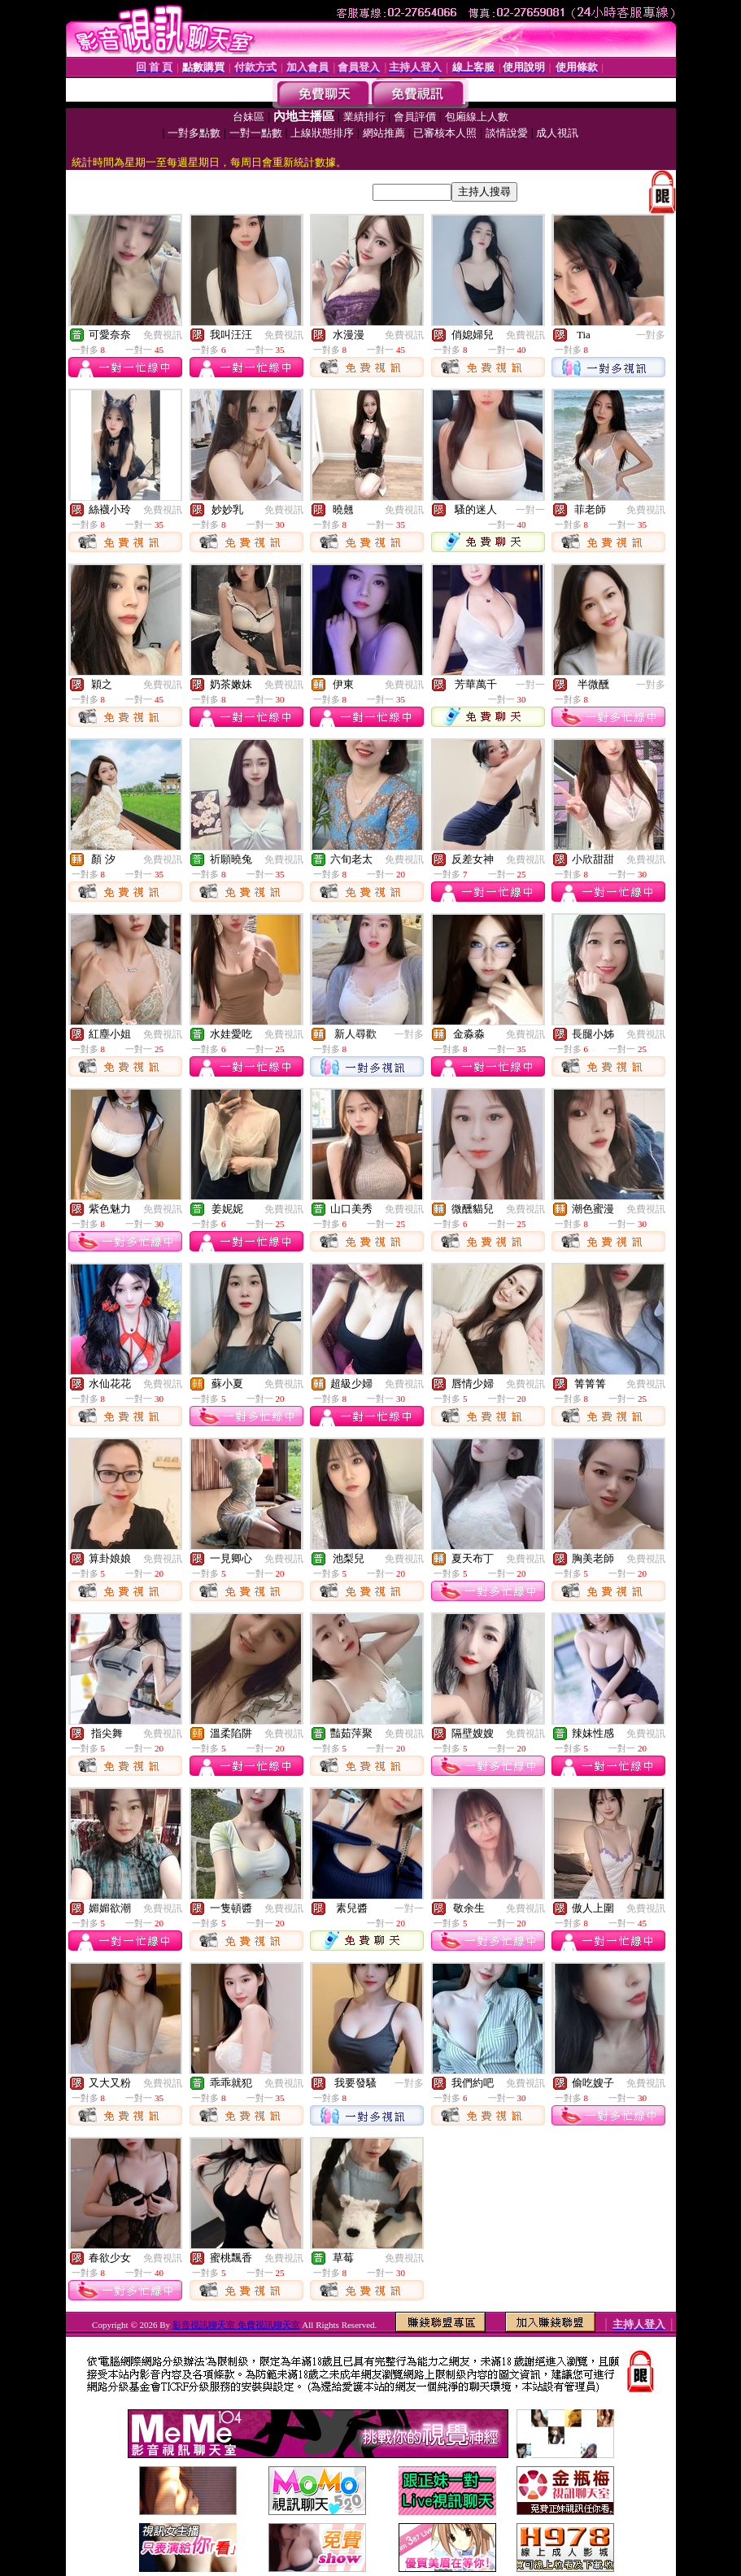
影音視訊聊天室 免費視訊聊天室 (236, 2325)
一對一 (530, 510)
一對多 (650, 335)
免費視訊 (162, 335)
